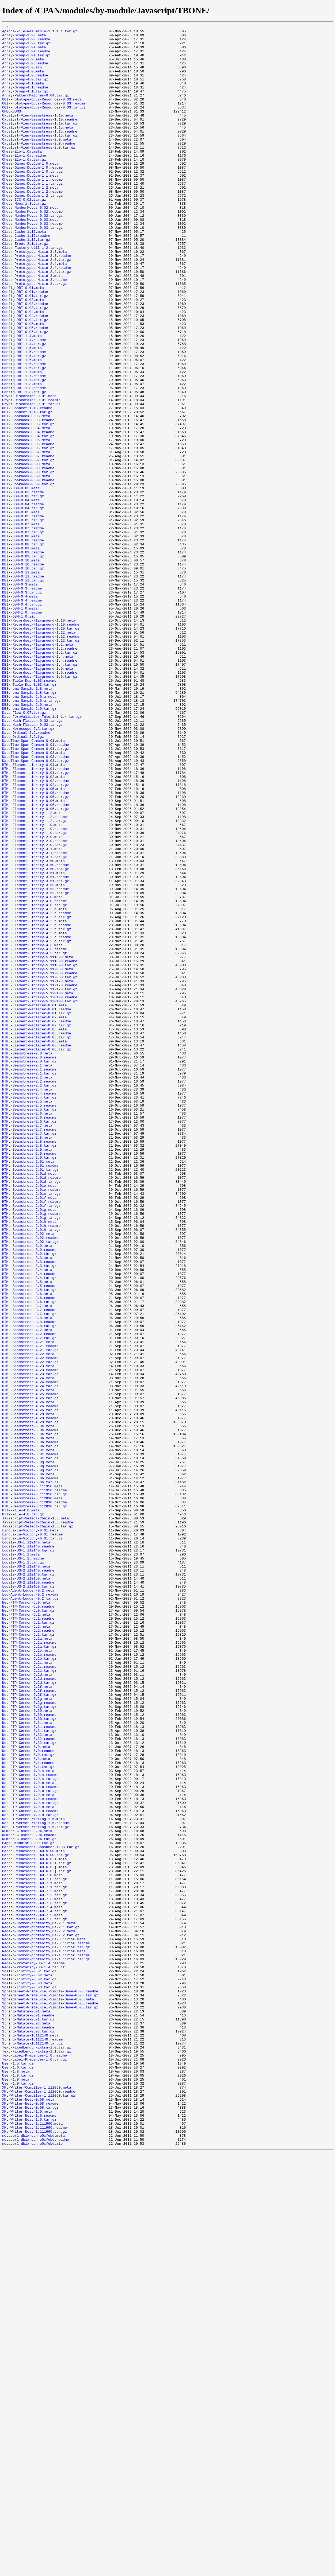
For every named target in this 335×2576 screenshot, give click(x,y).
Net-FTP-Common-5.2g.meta (27, 2033)
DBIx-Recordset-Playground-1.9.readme (39, 802)
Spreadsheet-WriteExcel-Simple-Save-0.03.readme (50, 2384)
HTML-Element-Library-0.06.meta (33, 956)
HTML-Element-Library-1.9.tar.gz (34, 994)
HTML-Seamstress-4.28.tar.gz (30, 1701)
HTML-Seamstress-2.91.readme (30, 1393)
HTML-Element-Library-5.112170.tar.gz (39, 1182)
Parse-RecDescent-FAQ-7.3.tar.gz (34, 2278)
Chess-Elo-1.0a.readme (24, 181)
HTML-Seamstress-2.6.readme (29, 1336)
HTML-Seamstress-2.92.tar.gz (30, 1485)
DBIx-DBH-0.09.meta (21, 653)
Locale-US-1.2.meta (21, 1860)
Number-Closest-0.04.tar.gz (29, 2201)
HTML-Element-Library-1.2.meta (32, 970)
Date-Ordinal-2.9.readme (26, 874)
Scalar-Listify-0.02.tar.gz (29, 2370)
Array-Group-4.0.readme (25, 85)
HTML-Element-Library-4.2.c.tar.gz (36, 1124)
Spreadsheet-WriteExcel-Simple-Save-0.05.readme (50, 2399)
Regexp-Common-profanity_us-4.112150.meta (44, 2336)
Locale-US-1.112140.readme (28, 1850)
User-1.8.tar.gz (17, 2485)
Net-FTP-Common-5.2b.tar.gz (29, 1985)
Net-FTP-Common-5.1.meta (26, 1932)
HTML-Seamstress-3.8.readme (29, 1581)
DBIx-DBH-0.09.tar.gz (23, 662)
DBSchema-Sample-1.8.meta (27, 821)
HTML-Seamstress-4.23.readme (30, 1639)
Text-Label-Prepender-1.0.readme (34, 2461)
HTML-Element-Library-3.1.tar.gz (34, 1023)
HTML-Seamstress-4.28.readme (30, 1696)
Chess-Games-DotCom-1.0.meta (30, 191)
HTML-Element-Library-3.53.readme (35, 1062)
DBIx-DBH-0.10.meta (21, 667)
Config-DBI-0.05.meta (23, 383)
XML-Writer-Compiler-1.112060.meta (36, 2500)
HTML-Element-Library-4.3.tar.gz (34, 1138)
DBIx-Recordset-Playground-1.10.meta (38, 739)
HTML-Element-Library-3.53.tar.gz (35, 1066)
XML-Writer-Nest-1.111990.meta (32, 2543)
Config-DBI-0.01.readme (25, 345)
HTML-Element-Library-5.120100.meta (37, 1187)
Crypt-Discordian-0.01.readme (31, 475)
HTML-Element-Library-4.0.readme (34, 1076)
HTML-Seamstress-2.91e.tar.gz (31, 1427)
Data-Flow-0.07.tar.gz (24, 850)
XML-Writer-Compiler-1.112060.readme (38, 2505)
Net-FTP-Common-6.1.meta (26, 2105)
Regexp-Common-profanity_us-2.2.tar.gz (40, 2317)
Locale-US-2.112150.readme (28, 1894)
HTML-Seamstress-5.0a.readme (30, 1711)
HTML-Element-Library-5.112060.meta (37, 1158)
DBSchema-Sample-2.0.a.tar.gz (31, 835)
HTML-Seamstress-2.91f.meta (29, 1432)
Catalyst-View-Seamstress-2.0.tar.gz (38, 172)
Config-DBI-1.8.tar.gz (24, 465)
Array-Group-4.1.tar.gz (25, 104)
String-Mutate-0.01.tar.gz (28, 2418)
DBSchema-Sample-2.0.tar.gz (29, 845)
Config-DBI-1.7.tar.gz (24, 451)
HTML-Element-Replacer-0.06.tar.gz (36, 1254)
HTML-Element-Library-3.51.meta (33, 1042)
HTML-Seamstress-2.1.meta (27, 1273)
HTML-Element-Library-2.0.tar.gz (34, 1009)
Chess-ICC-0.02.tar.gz (24, 234)
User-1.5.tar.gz (17, 2471)
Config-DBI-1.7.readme (24, 446)
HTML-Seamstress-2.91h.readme (31, 1466)
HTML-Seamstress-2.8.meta (27, 1360)
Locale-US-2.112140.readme (28, 1879)
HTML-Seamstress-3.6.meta (27, 1547)
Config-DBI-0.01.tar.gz (25, 350)
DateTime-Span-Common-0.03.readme (35, 903)
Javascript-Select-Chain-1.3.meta (35, 1817)
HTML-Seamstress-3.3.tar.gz (29, 1514)
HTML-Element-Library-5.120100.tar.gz (39, 1196)
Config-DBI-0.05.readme (25, 388)
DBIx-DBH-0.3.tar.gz (22, 706)
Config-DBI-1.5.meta (22, 412)
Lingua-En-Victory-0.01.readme (32, 1836)
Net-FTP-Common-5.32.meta (27, 2076)
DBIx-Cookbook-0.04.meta (26, 508)
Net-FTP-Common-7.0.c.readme (30, 2153)
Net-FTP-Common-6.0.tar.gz (28, 2100)
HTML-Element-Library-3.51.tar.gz (35, 1052)
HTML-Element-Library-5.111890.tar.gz (39, 1153)
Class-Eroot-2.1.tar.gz (25, 287)
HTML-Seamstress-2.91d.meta (29, 1403)
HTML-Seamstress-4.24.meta (28, 1648)
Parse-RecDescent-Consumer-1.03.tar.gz (40, 2211)
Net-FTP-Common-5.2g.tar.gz (29, 2043)
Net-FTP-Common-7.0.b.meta (28, 2134)
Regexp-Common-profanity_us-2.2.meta (38, 2312)
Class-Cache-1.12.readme (26, 278)
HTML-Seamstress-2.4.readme (29, 1307)
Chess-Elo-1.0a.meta (22, 176)
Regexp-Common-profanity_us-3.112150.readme (46, 2327)
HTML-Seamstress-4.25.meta (28, 1663)
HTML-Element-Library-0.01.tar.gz (35, 922)
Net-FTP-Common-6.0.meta (26, 2091)
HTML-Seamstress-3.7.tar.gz (29, 1571)
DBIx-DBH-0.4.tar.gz (22, 720)
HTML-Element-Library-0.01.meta (33, 912)
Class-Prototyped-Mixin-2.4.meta (34, 311)
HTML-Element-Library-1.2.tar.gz (34, 980)
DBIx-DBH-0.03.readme (23, 585)
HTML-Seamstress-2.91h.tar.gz (31, 1470)
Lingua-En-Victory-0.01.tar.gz (32, 1841)
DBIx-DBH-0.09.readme (23, 657)
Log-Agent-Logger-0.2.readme (30, 1908)
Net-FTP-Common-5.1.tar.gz (28, 1942)
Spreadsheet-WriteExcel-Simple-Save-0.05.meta (48, 2394)
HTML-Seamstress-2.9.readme (29, 1379)
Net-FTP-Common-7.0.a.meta (28, 2120)
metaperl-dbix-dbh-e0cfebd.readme (35, 2562)
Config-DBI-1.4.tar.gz (24, 407)
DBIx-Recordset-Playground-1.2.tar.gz (39, 778)
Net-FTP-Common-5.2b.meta (27, 1975)
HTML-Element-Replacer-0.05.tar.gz (36, 1239)
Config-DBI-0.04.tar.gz (25, 379)
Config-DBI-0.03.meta (23, 354)
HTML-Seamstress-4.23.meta (28, 1634)
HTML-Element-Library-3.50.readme (35, 1033)
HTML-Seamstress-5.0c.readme (30, 1740)
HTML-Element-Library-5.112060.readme (39, 1163)
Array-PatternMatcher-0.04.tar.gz (35, 109)
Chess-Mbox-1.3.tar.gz (24, 239)
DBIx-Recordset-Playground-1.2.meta (37, 768)
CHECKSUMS (11, 128)
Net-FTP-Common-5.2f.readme (29, 2024)
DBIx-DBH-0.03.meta (21, 581)
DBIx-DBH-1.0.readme (22, 730)
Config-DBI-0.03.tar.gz (25, 364)
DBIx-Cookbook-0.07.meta (26, 537)
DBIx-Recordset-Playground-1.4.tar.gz (39, 792)
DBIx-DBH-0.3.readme (22, 701)
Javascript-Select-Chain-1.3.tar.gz (37, 1826)
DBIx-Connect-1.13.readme (27, 484)
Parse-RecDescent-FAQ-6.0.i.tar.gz (36, 2230)
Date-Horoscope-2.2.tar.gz (28, 869)
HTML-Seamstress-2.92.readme (30, 1480)
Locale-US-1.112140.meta (26, 1846)
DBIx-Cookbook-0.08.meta (26, 552)
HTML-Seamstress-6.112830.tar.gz (34, 1802)
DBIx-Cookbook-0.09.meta (26, 566)
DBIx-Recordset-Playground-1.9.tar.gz (39, 807)
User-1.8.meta (15, 2480)
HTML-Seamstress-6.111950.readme (34, 1783)
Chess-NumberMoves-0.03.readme (32, 263)
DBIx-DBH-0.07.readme (23, 629)
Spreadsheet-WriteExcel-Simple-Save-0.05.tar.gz (50, 2404)
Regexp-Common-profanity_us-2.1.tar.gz (40, 2307)
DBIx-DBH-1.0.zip (19, 734)
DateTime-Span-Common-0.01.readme (35, 888)
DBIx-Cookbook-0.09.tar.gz (28, 576)
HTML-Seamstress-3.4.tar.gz (29, 1528)
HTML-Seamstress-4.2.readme (29, 1595)
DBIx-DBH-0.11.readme (23, 686)
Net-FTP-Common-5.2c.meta (27, 1990)
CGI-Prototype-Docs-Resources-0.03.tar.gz (44, 124)
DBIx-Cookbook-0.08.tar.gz (28, 561)
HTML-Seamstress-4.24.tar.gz (30, 1658)
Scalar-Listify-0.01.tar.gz (29, 2360)
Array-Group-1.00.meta (24, 37)
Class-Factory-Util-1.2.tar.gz (32, 292)
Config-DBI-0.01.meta (23, 340)
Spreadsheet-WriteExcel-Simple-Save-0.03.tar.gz (50, 2389)
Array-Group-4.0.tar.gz (25, 90)
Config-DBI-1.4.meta (22, 398)
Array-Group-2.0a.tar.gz (26, 61)
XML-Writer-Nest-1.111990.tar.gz (34, 2553)
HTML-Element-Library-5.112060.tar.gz (39, 1167)
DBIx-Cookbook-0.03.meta (26, 494)
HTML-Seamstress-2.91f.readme (31, 1437)
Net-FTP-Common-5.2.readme (28, 1951)
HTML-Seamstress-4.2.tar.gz (29, 1600)
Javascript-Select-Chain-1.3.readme (37, 1822)
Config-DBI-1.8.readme (24, 460)
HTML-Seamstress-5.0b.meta (28, 1720)
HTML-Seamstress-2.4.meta (27, 1302)
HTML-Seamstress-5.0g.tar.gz (30, 1759)
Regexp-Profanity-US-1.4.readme (33, 2351)
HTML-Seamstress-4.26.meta (28, 1677)
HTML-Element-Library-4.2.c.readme (36, 1119)
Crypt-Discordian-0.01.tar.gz (31, 480)
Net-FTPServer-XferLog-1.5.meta (33, 2177)
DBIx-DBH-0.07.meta (21, 624)
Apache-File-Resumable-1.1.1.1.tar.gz (39, 32)
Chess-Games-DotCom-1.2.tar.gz (32, 229)
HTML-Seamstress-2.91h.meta (29, 1461)
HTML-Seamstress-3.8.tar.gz (29, 1586)
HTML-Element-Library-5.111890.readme (39, 1148)
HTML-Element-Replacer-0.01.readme (36, 1206)
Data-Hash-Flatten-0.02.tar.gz (32, 860)
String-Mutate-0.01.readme (28, 2413)
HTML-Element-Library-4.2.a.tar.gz (36, 1095)
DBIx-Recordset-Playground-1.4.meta (37, 783)
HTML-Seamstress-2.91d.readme (31, 1408)
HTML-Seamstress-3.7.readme (29, 1567)
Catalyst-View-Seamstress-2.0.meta (36, 162)
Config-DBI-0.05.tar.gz (25, 393)
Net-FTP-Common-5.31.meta (27, 2062)
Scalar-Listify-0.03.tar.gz (29, 2379)
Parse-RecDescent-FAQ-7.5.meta (32, 2293)
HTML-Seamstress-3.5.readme (29, 1538)
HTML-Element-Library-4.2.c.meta (34, 1114)
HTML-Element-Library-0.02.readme (35, 932)
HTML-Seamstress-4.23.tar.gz (30, 1644)
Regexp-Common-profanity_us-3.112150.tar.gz (46, 2331)
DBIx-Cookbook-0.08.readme (28, 556)
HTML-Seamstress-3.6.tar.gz (29, 1557)
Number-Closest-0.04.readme (29, 2197)
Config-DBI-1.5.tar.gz (24, 422)
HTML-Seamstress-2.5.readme (29, 1321)
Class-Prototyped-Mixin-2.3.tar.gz (36, 306)
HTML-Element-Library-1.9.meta (32, 985)
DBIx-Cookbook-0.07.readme (28, 542)
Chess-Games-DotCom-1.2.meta (30, 220)
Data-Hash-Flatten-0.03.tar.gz (32, 864)
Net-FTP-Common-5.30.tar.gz (29, 2057)
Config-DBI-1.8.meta (22, 455)
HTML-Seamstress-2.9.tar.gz (29, 1384)
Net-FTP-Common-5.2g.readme (29, 2038)
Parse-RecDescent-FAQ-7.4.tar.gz (34, 2288)
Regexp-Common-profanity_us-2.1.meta (38, 2302)
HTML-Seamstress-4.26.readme (30, 1682)
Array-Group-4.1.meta (23, 95)
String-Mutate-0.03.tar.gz (28, 2432)
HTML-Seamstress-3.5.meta (27, 1533)
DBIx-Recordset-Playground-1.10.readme (40, 744)
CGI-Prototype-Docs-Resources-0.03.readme (44, 119)
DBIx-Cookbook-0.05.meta (26, 523)
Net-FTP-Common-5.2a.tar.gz (29, 1971)
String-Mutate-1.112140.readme (32, 2442)
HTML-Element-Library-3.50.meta (33, 1028)
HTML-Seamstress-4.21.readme (30, 1610)
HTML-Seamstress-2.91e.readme (31, 1422)
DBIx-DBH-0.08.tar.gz (23, 648)
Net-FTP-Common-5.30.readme (29, 2052)
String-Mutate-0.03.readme (28, 2428)
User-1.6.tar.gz (17, 2476)
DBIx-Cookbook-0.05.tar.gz (28, 532)
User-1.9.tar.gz (17, 2495)
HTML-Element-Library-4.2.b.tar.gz (36, 1110)
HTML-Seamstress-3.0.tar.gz (29, 1499)
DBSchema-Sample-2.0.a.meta (29, 831)
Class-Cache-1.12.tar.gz (26, 282)
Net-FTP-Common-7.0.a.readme (30, 2125)
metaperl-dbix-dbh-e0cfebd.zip (32, 2567)
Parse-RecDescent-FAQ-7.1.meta (32, 2254)
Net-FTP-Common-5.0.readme (28, 1923)
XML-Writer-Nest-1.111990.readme (34, 2548)
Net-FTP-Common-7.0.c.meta (28, 2149)
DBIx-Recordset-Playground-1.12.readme (40, 758)
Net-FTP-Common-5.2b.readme (29, 1980)
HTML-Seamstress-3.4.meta (27, 1518)
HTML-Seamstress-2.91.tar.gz (30, 1398)
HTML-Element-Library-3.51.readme (35, 1047)
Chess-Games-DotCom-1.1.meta (30, 205)
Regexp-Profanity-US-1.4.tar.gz (33, 2355)
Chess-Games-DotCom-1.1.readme (32, 210)
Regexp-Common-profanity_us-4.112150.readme (46, 2341)
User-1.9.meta (15, 2490)
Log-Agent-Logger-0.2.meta (28, 1903)
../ (5, 27)
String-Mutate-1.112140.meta (30, 2437)
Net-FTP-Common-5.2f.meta (27, 2019)
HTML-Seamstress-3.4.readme (29, 1523)
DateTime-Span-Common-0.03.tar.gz (35, 908)
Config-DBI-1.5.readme (24, 417)
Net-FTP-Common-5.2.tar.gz (28, 1956)
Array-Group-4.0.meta (23, 80)
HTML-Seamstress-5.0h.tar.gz (30, 1773)
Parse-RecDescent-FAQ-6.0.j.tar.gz (36, 2240)
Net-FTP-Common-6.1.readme (28, 2110)
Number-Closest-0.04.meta (27, 2192)
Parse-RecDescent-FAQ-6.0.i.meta (34, 2226)
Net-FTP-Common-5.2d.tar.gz (29, 2014)
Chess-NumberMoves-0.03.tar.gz (32, 268)
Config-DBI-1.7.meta (22, 441)
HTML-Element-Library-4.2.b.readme (36, 1105)
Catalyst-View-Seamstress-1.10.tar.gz (39, 143)
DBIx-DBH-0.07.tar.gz (23, 633)
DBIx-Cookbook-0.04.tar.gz (28, 518)
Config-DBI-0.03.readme (25, 359)
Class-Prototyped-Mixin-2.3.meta (34, 297)
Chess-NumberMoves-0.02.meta (30, 244)
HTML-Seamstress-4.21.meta (28, 1605)
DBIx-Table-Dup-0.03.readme (29, 811)
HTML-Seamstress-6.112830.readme (34, 1797)
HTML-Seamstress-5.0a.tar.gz (30, 1716)
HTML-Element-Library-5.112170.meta (37, 1172)
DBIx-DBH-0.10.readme (23, 672)
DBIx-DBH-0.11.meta (21, 682)
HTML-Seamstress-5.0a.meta (28, 1706)
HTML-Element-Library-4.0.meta (32, 1071)
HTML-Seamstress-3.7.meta (27, 1562)
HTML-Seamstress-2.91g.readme (31, 1451)
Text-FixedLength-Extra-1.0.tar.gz (36, 2452)
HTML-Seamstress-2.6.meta (27, 1331)
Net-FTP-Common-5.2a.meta (27, 1961)
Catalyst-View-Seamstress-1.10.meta (37, 133)
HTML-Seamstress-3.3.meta (27, 1504)
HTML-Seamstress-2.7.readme (29, 1350)
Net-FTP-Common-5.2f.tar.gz (29, 2028)
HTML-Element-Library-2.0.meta (32, 999)
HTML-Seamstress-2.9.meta (27, 1374)
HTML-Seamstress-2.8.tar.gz (29, 1369)
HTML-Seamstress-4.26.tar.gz (30, 1687)
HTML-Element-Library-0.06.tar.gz (35, 965)
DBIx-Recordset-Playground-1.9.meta (37, 797)
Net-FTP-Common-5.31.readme (29, 2067)
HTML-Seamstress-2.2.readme (29, 1292)
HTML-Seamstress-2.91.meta (28, 1389)
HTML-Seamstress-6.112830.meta (32, 1793)
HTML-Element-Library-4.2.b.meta (34, 1100)
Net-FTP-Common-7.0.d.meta (28, 2163)
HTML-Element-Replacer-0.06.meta (34, 1244)
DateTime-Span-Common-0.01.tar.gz (35, 893)
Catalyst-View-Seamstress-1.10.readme (39, 138)
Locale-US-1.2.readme (23, 1865)
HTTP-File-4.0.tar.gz (23, 1812)
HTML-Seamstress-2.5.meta (27, 1316)
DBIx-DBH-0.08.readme (23, 643)
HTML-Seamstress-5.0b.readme (30, 1725)
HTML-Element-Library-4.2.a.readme (36, 1090)
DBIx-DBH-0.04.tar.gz (23, 605)
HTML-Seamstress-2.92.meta (28, 1475)
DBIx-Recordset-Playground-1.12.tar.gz (40, 763)
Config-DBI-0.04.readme (25, 374)
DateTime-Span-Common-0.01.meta (33, 884)
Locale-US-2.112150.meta (26, 1889)
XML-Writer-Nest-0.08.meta (28, 2514)
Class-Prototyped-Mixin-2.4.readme (36, 316)
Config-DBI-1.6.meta (22, 427)
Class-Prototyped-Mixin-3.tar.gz (34, 335)
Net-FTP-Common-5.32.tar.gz (29, 2086)
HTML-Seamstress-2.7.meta (27, 1345)
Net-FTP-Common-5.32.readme (29, 2081)
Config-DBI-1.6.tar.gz (24, 436)
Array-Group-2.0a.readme (26, 56)
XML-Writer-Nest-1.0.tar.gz (29, 2538)
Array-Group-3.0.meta (23, 66)
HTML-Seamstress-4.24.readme (30, 1653)
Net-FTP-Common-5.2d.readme (29, 2009)
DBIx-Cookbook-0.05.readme (28, 528)
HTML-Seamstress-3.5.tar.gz (29, 1543)
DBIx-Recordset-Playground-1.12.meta (38, 754)
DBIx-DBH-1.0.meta (20, 725)
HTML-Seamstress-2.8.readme (29, 1365)
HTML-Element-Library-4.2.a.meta (34, 1086)
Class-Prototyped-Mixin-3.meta (32, 326)
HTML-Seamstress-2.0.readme (29, 1264)
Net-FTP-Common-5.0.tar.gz (28, 1927)
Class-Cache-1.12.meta (24, 273)
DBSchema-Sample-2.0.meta (27, 840)
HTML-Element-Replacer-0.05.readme (36, 1235)
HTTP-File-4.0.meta (21, 1807)
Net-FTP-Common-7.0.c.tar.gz (30, 2158)
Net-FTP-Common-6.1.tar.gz (28, 2115)
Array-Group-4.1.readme (25, 100)
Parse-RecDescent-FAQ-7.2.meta (32, 2264)
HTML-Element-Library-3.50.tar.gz (35, 1037)
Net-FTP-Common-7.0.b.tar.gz (30, 2144)
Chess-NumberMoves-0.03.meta (30, 258)
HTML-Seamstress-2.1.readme (29, 1278)
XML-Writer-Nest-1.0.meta (27, 2529)
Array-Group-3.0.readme (25, 71)
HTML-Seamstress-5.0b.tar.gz (30, 1730)
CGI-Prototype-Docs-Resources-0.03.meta (41, 114)
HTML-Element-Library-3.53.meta (33, 1057)
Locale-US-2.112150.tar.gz (28, 1898)
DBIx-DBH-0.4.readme (22, 715)
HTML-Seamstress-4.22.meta (28, 1619)
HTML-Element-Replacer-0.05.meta (34, 1230)
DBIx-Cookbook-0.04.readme (28, 513)
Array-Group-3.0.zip (22, 75)
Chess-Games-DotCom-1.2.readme (32, 225)
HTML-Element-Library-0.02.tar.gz (35, 936)
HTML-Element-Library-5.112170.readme (39, 1177)
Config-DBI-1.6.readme (24, 431)
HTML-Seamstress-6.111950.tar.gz (34, 1788)
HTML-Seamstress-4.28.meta (28, 1692)
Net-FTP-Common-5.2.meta (26, 1947)
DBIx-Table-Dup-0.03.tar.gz (29, 816)
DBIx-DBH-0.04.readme (23, 600)
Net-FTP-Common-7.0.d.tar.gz (30, 2173)
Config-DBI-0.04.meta (23, 369)
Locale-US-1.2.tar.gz (23, 1870)
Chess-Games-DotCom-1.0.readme (32, 196)
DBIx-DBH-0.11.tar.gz (23, 691)
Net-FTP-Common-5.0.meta (26, 1918)
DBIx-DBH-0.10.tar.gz (23, 677)
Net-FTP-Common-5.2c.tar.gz (29, 1999)
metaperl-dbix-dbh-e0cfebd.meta (33, 2557)
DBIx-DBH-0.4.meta (20, 710)
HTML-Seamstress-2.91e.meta (29, 1417)
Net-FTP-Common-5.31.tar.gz (29, 2072)
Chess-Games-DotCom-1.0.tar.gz (32, 201)
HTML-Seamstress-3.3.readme (29, 1509)
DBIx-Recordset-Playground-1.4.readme (39, 787)
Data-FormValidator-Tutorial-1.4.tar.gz (41, 855)
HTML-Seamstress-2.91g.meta (29, 1446)
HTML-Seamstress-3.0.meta (27, 1490)
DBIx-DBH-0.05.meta (21, 609)
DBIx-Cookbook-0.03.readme (28, 499)
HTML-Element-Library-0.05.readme (35, 946)
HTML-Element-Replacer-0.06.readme (36, 1249)
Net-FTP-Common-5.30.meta (27, 2048)
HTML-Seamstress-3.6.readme (29, 1552)
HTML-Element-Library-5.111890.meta (37, 1143)
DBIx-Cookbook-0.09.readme (28, 571)
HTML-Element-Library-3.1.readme (34, 1018)
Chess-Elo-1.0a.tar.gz (24, 186)
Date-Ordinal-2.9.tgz (23, 879)
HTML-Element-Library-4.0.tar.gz (34, 1081)
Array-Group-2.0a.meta (24, 51)
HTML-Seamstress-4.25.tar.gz (30, 1672)
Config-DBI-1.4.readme (24, 403)
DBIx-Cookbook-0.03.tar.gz (28, 504)
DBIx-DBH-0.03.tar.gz (23, 590)
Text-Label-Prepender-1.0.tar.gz (34, 2466)
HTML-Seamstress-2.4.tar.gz (29, 1312)
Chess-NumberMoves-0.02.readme (32, 249)
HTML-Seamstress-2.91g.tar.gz (31, 1456)
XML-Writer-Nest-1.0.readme (29, 2533)
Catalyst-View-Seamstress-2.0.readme (38, 167)
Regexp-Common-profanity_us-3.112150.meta (44, 2322)
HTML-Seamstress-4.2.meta (27, 1591)
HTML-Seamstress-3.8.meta (27, 1576)
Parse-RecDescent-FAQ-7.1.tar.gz (34, 2259)
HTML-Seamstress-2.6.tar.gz (29, 1341)
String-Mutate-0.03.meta (26, 2423)
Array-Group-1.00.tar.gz (26, 47)
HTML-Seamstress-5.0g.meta (28, 1749)
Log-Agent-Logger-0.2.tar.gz (30, 1913)
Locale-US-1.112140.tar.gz (28, 1855)
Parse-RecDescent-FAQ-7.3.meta (32, 2274)
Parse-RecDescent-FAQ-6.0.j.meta (34, 2235)
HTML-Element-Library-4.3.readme (34, 1134)
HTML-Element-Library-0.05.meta (33, 941)
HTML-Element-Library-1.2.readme (34, 975)
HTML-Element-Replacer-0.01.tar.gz (36, 1211)
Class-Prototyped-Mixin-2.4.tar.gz (36, 321)
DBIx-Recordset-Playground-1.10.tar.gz (40, 749)
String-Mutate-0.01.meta (26, 2408)
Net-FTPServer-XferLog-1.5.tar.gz (35, 2187)
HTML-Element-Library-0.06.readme (35, 961)
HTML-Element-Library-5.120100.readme (39, 1191)
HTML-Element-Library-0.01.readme (35, 917)
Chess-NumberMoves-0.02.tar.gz (32, 253)
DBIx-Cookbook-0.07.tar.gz (28, 547)
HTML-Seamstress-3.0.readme (29, 1494)
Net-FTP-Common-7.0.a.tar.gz (30, 2129)
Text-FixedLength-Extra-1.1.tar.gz (36, 2456)
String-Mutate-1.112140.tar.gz (32, 2447)
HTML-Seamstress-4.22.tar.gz (30, 1629)
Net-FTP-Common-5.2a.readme (29, 1966)
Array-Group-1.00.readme (26, 42)
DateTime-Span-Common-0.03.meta (33, 898)
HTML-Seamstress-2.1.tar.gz (29, 1283)
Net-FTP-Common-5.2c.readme (29, 1995)
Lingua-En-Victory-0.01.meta (30, 1831)
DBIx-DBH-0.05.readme (23, 614)
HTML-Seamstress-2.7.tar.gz (29, 1355)
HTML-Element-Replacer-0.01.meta (34, 1201)
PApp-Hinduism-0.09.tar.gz (28, 2206)
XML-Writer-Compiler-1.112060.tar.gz (38, 2509)
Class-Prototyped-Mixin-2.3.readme (36, 302)
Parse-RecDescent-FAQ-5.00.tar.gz (35, 2221)
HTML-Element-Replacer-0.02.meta (34, 1215)
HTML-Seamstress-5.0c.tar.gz (30, 1745)
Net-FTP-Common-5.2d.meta (27, 2004)
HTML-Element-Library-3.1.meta (32, 1013)
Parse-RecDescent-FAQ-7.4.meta (32, 2283)
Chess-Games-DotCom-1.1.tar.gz (32, 215)
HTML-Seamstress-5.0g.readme (30, 1754)
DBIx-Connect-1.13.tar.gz (27, 489)
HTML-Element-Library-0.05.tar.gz (35, 951)
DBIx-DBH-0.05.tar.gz (23, 619)
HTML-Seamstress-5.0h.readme (30, 1769)
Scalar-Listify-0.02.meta (27, 2365)
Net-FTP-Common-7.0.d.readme (30, 2168)
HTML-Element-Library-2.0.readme (34, 1004)
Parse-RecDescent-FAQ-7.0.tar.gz (34, 2250)
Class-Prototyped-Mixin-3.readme (34, 330)
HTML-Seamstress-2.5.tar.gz (29, 1326)
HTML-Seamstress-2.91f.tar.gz (31, 1442)
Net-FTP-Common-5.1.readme (28, 1937)
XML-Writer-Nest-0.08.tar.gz (30, 2524)
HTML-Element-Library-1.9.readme (34, 989)
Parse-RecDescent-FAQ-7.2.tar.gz (34, 2269)
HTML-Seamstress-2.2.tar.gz (29, 1297)
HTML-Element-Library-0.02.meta (33, 927)
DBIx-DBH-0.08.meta (21, 638)
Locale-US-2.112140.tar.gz (28, 1884)
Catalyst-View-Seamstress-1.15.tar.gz (39, 157)
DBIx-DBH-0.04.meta (21, 595)
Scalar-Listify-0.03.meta (27, 2375)
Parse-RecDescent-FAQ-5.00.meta (33, 2216)
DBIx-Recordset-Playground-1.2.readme (39, 773)
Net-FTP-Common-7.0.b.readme (30, 2139)
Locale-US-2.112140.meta (26, 1874)
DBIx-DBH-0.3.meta (20, 696)
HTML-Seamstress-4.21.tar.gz (30, 1615)
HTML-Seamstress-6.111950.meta (32, 1778)
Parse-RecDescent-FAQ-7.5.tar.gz (34, 2298)
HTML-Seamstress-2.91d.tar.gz (31, 1413)
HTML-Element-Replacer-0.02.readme (36, 1220)
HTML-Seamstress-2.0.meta (27, 1259)
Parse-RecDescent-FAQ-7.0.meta (32, 2245)
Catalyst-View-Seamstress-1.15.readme (39, 152)
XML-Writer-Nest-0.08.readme (30, 2519)
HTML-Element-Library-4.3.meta (32, 1129)
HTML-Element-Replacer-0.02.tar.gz (36, 1225)
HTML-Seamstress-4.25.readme (30, 1668)
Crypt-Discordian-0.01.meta (29, 470)
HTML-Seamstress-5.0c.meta (28, 1735)
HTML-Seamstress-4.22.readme (30, 1624)
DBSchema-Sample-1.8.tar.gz (29, 826)
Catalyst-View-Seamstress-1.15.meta (37, 148)
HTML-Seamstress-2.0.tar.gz (29, 1268)
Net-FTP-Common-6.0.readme (28, 2096)
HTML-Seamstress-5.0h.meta (28, 1764)
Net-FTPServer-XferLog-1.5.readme (35, 2182)
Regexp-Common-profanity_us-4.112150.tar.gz (46, 2346)
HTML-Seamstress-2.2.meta (27, 1288)
